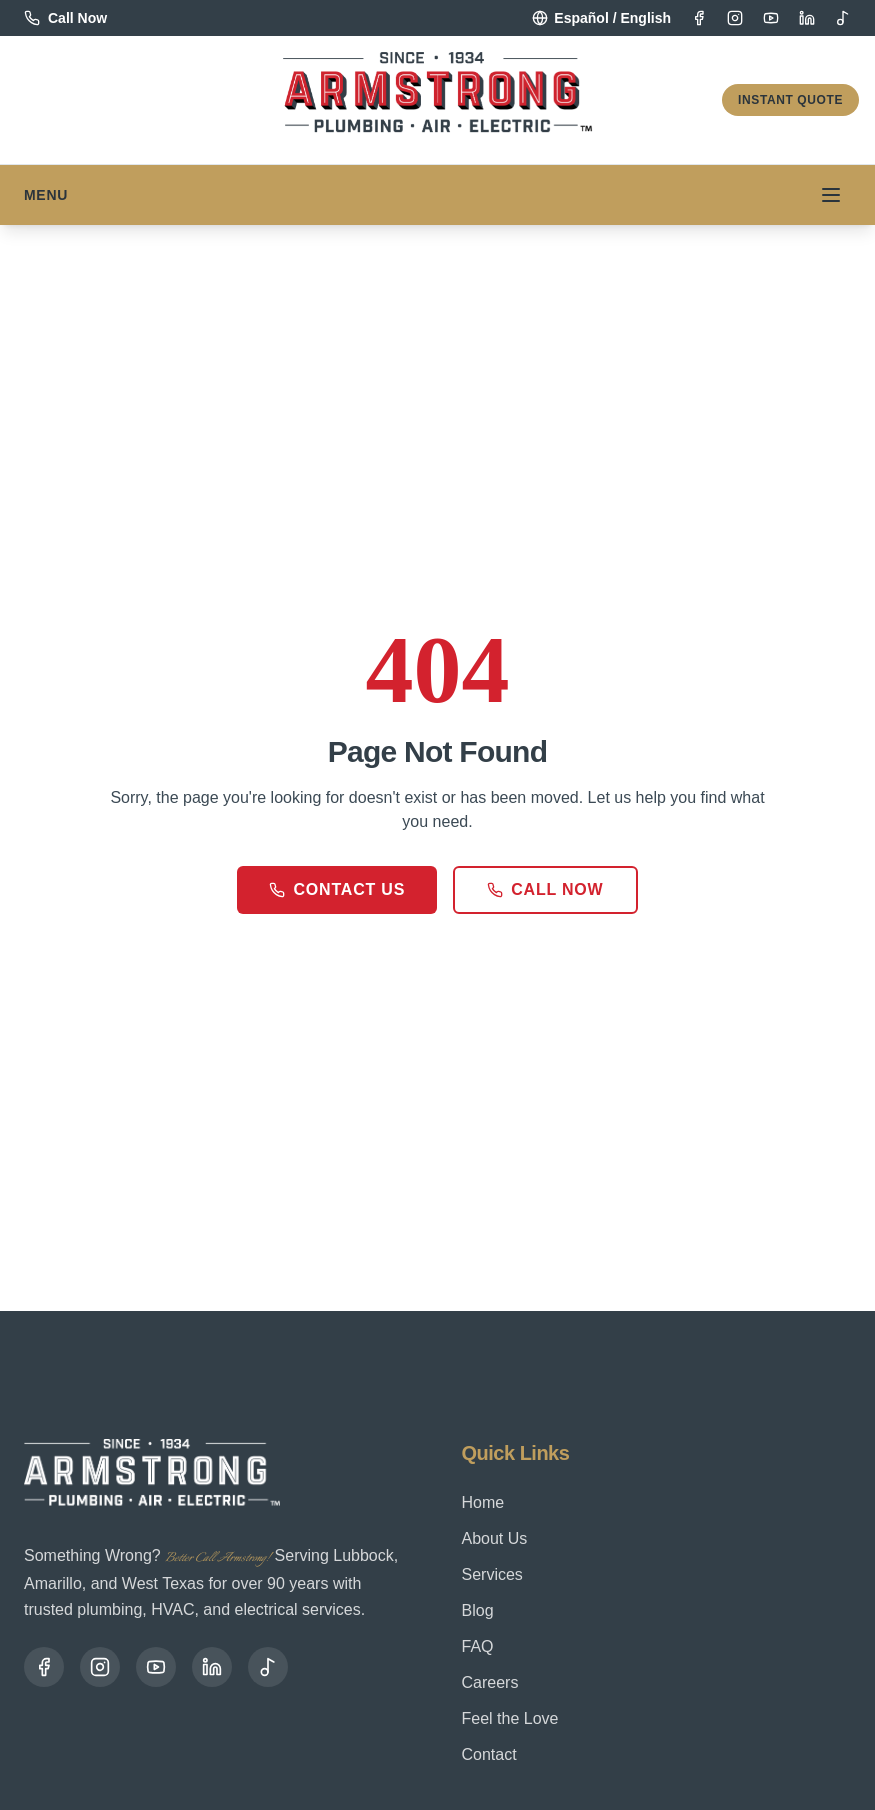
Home (483, 1502)
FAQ (478, 1646)
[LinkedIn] (807, 18)
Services (492, 1574)
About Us (495, 1538)
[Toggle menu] (831, 195)
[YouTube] (771, 18)
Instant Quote (790, 100)
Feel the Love (510, 1718)
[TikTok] (843, 18)
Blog (478, 1610)
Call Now (545, 889)
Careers (490, 1682)
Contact (489, 1754)
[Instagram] (735, 18)
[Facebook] (699, 18)
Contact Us (337, 889)
